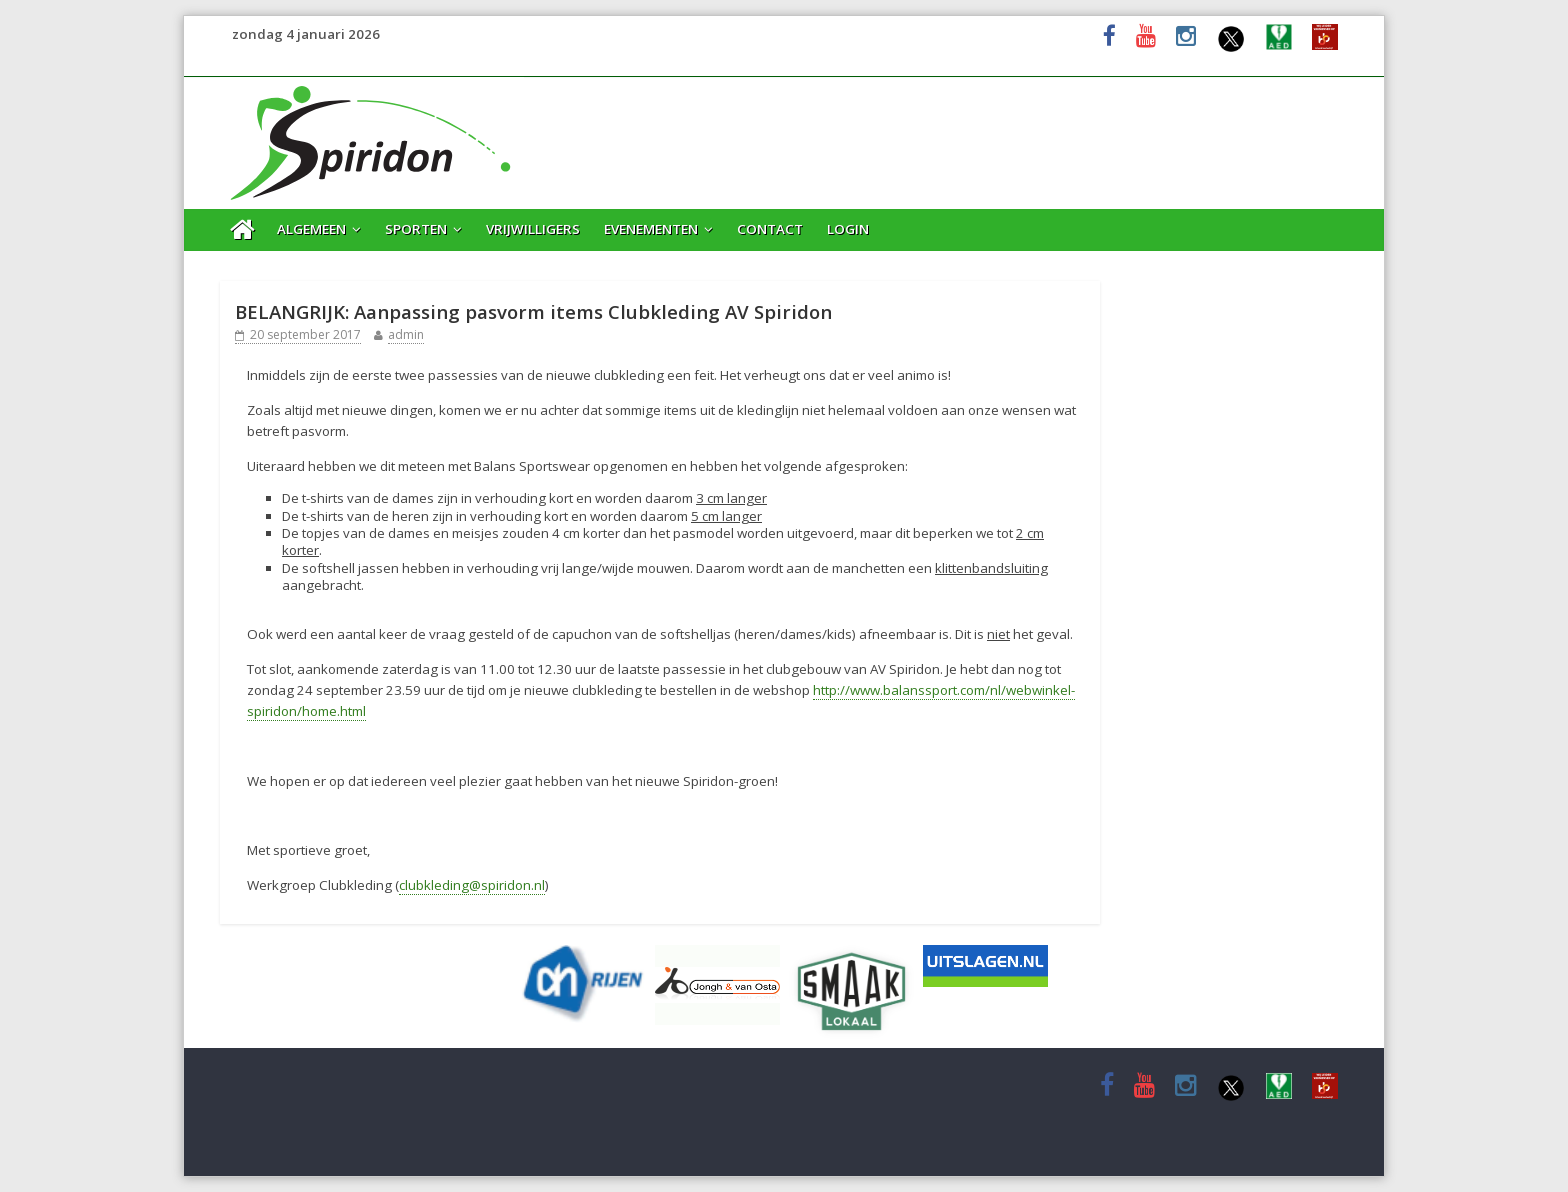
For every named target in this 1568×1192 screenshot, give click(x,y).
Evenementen (651, 229)
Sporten (416, 229)
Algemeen (311, 229)
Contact (770, 229)
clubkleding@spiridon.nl (472, 885)
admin (406, 334)
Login (848, 229)
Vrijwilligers (533, 229)
